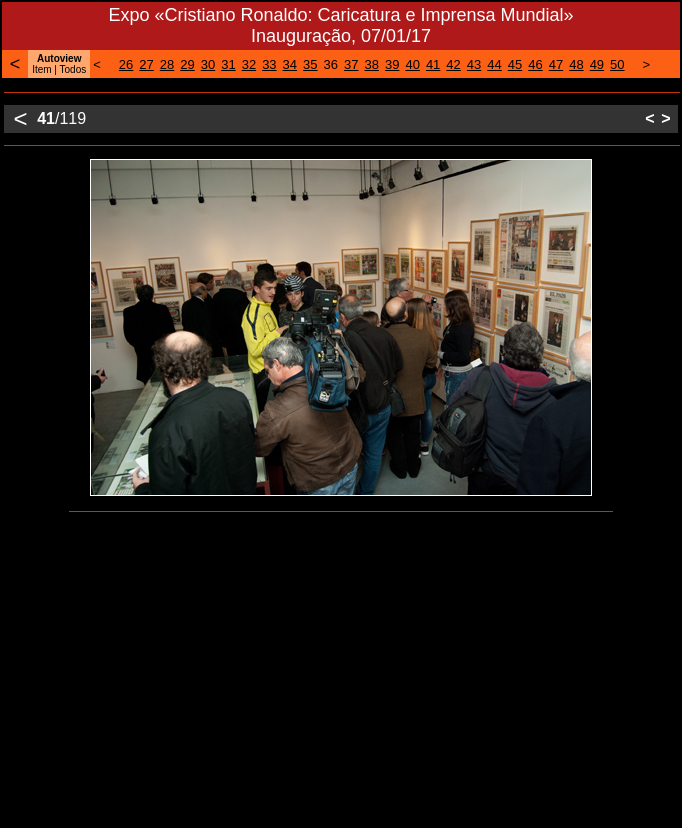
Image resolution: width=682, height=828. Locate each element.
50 (617, 64)
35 (310, 64)
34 (290, 64)
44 (494, 64)
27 (146, 64)
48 (576, 64)
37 (351, 64)
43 (474, 64)
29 (187, 64)
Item (41, 69)
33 (269, 64)
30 (208, 64)
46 (535, 64)
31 (228, 64)
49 (597, 64)
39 (392, 64)
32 (249, 64)
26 (126, 64)
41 (433, 64)
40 (412, 64)
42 (453, 64)
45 (515, 64)
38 (371, 64)
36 (331, 64)
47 (556, 64)
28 (167, 64)
